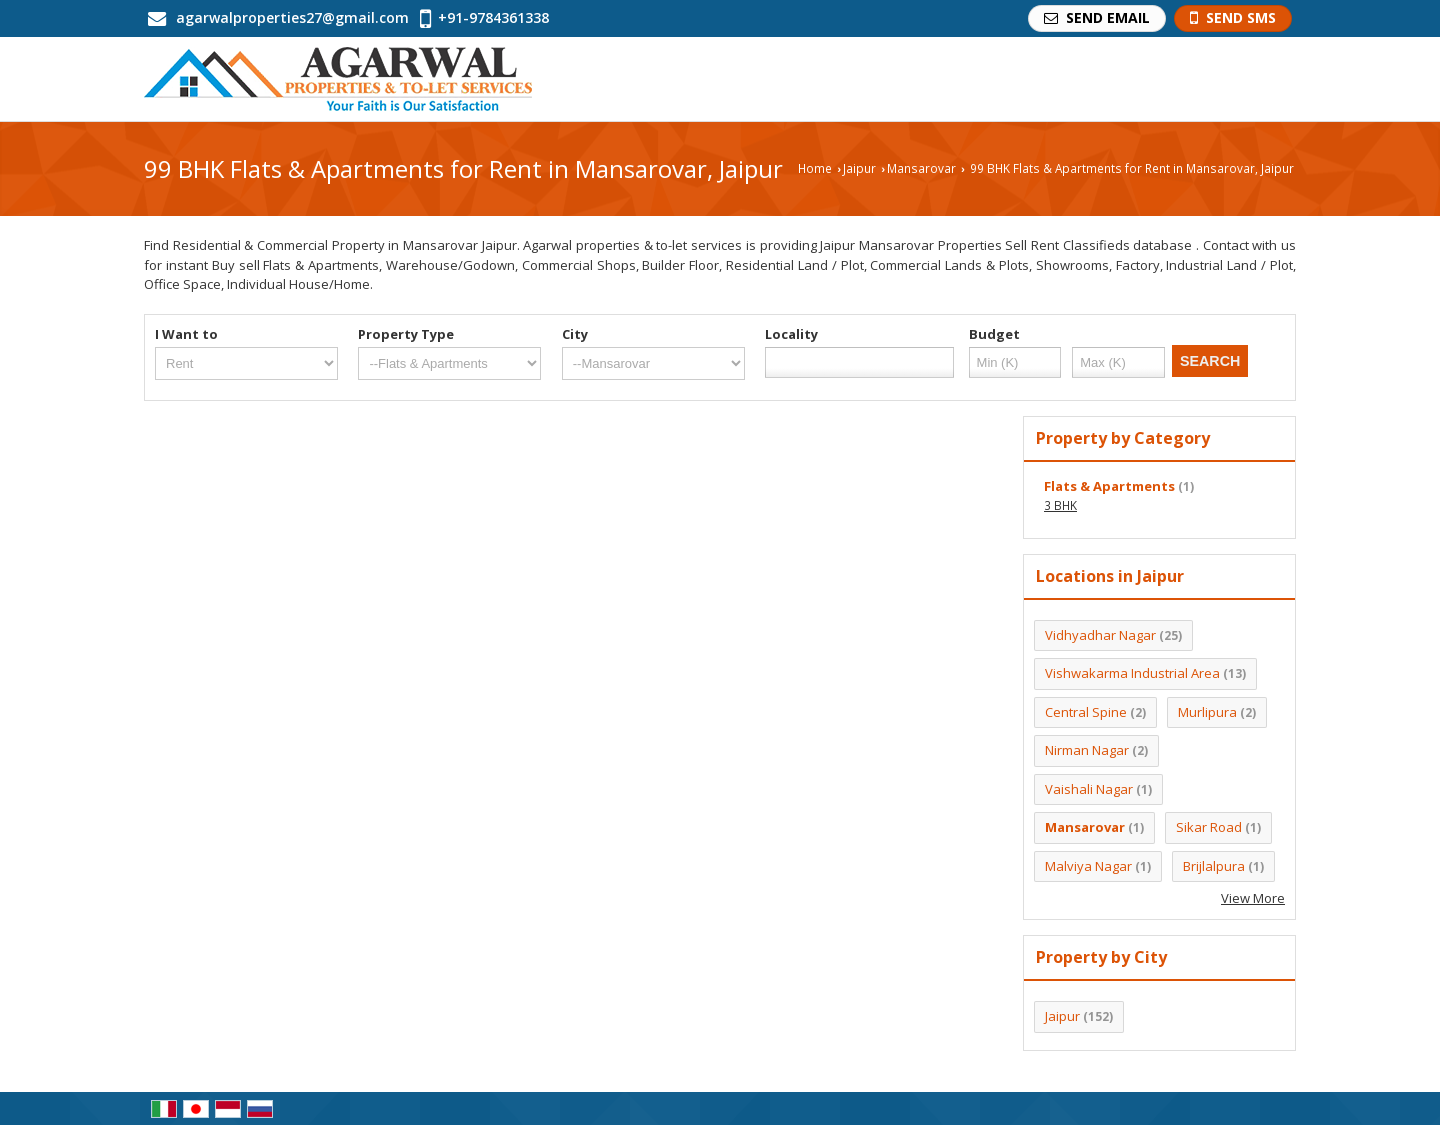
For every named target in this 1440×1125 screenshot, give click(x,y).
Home (815, 168)
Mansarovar (921, 168)
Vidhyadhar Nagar (1100, 635)
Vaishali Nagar (1089, 789)
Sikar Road (1209, 827)
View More (1253, 898)
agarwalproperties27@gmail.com (292, 17)
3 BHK (1060, 505)
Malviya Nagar (1088, 866)
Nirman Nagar (1087, 750)
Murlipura (1207, 712)
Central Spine (1086, 712)
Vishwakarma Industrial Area (1132, 673)
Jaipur (859, 168)
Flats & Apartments (1109, 486)
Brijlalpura (1214, 866)
